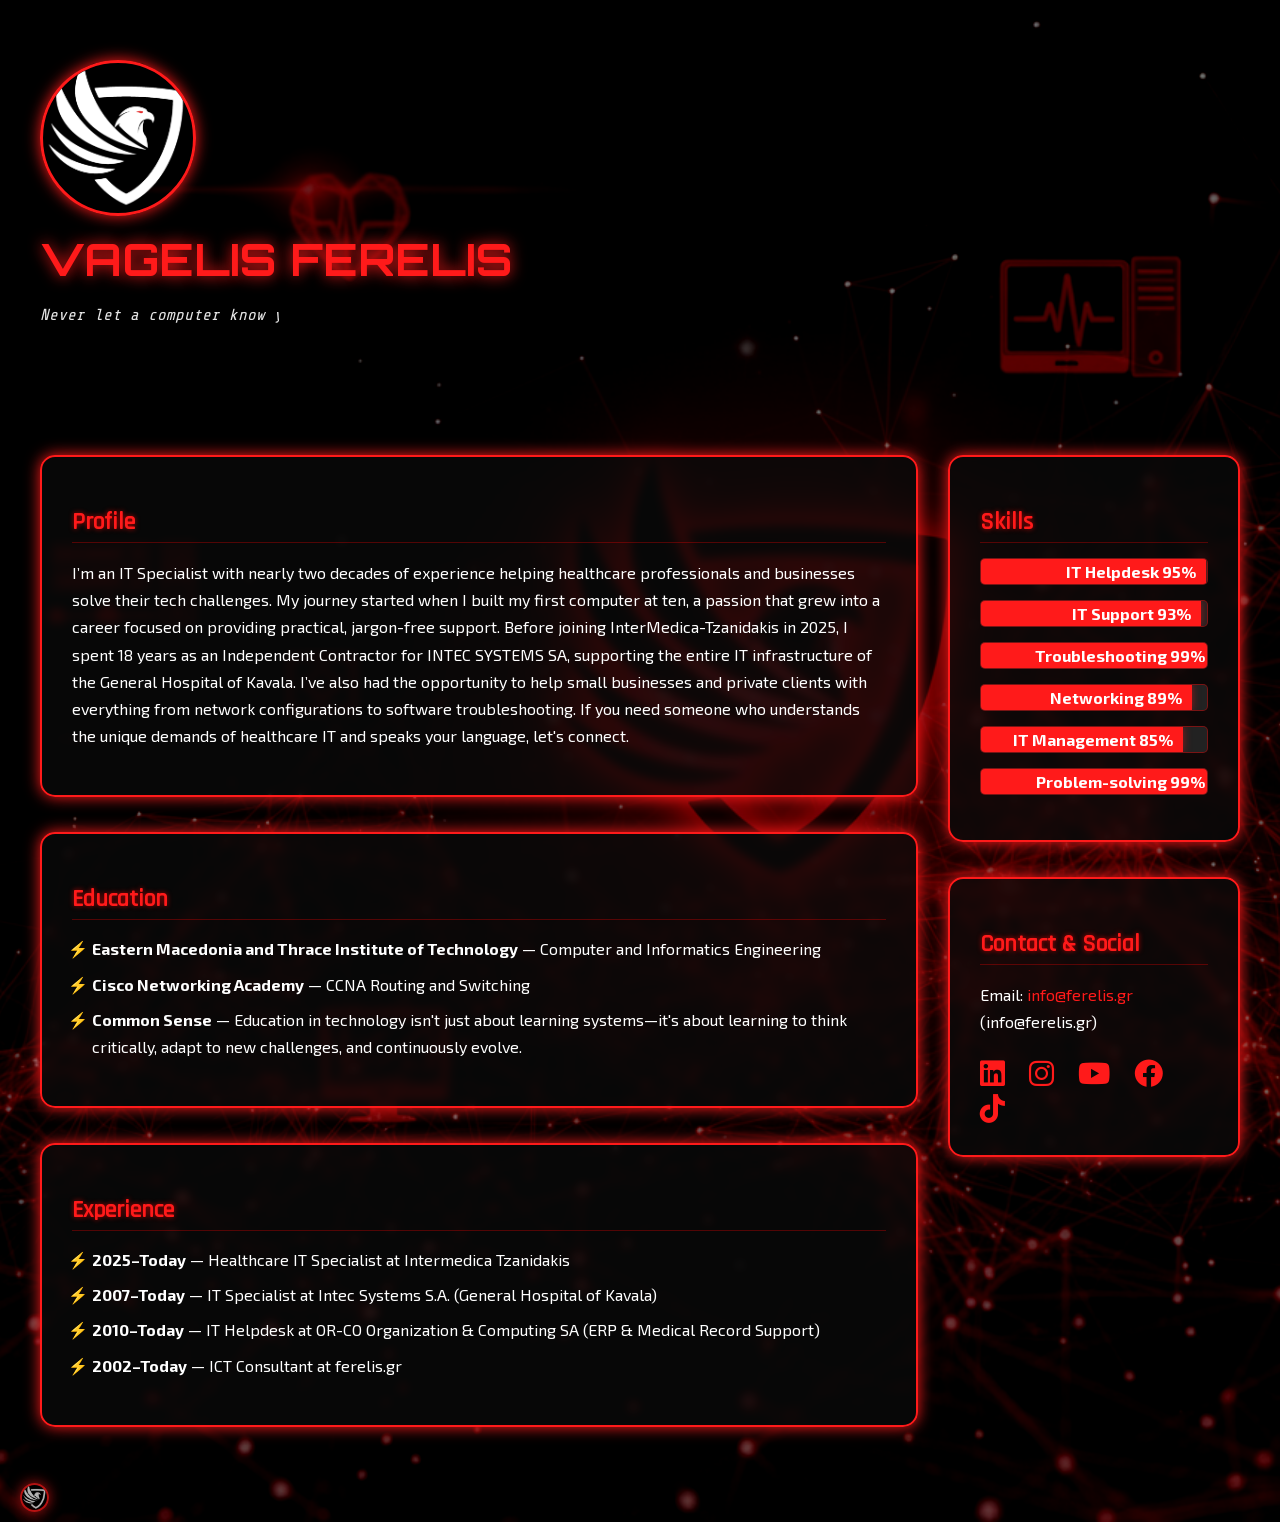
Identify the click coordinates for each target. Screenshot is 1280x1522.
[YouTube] (1094, 1072)
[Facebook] (1148, 1072)
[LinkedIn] (992, 1072)
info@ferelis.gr (1080, 994)
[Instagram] (1041, 1072)
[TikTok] (992, 1107)
